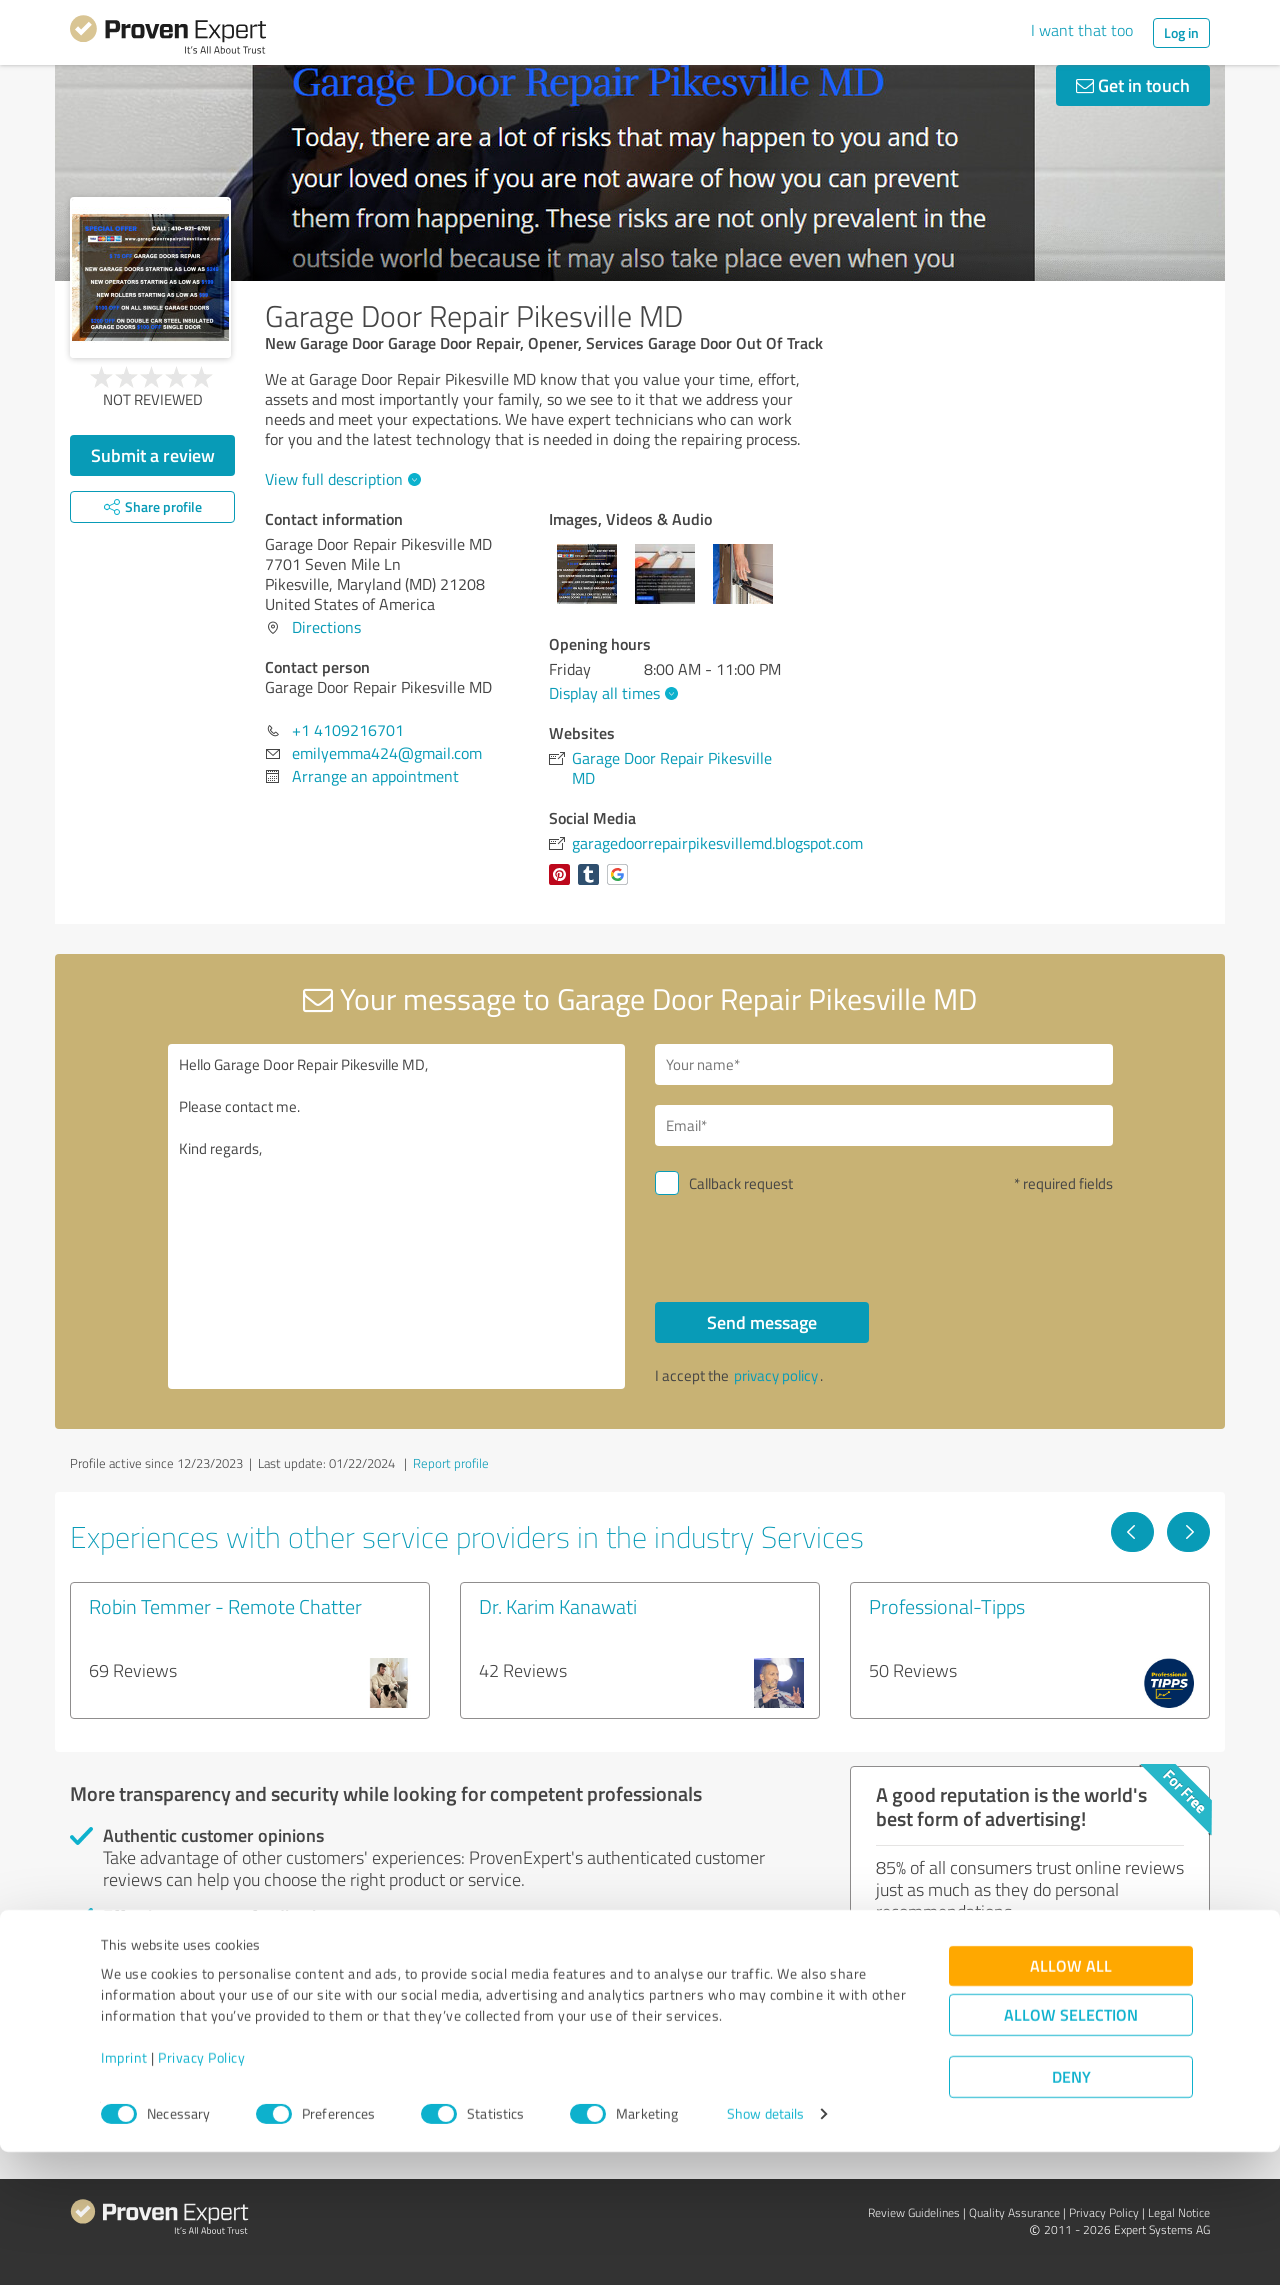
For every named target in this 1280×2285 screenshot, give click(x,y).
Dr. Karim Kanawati (558, 1606)
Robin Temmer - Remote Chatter (225, 1606)
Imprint (124, 2191)
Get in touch (1133, 85)
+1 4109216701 (348, 730)
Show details (765, 2247)
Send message (762, 1322)
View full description (340, 479)
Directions (326, 627)
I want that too (1082, 30)
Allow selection (1071, 2148)
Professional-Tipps (947, 1606)
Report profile (451, 1463)
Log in (1181, 32)
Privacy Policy (201, 2191)
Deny (1071, 2210)
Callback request (741, 1183)
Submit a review (153, 455)
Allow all (1071, 2099)
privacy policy (776, 1375)
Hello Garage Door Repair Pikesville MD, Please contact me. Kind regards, (397, 1216)
